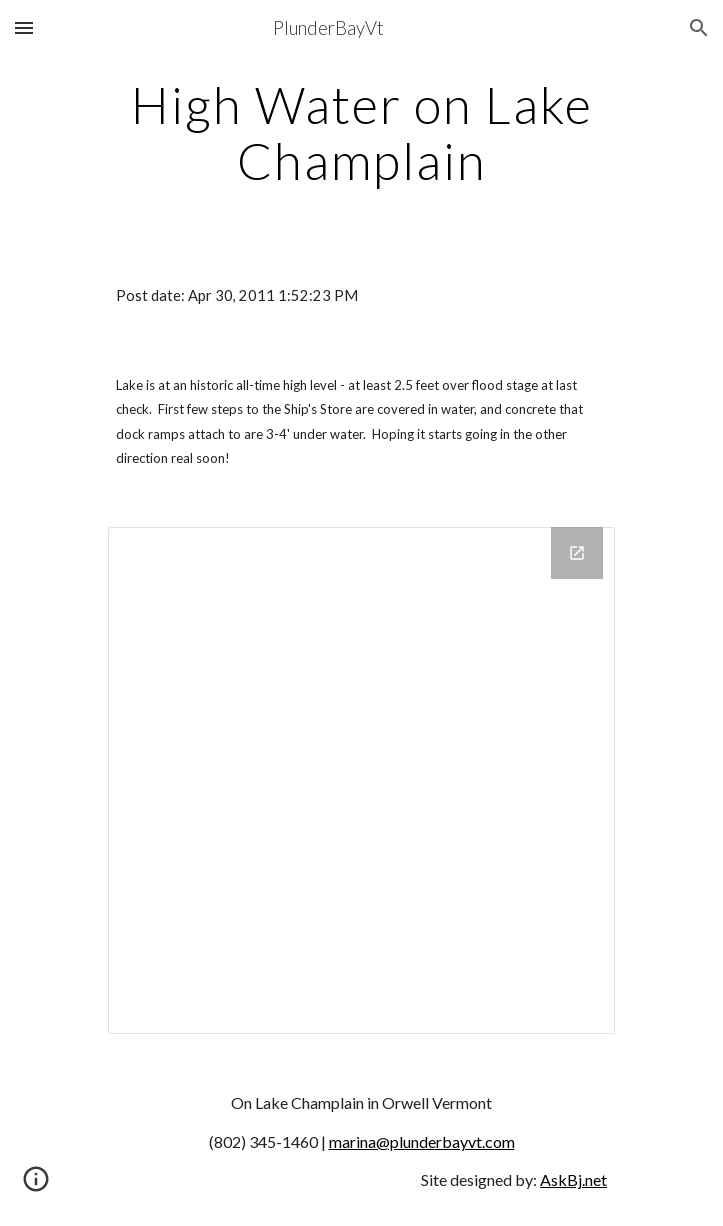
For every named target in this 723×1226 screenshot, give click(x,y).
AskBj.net (573, 1179)
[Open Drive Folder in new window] (577, 553)
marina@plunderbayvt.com (422, 1141)
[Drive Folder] (361, 780)
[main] (361, 132)
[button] (24, 27)
